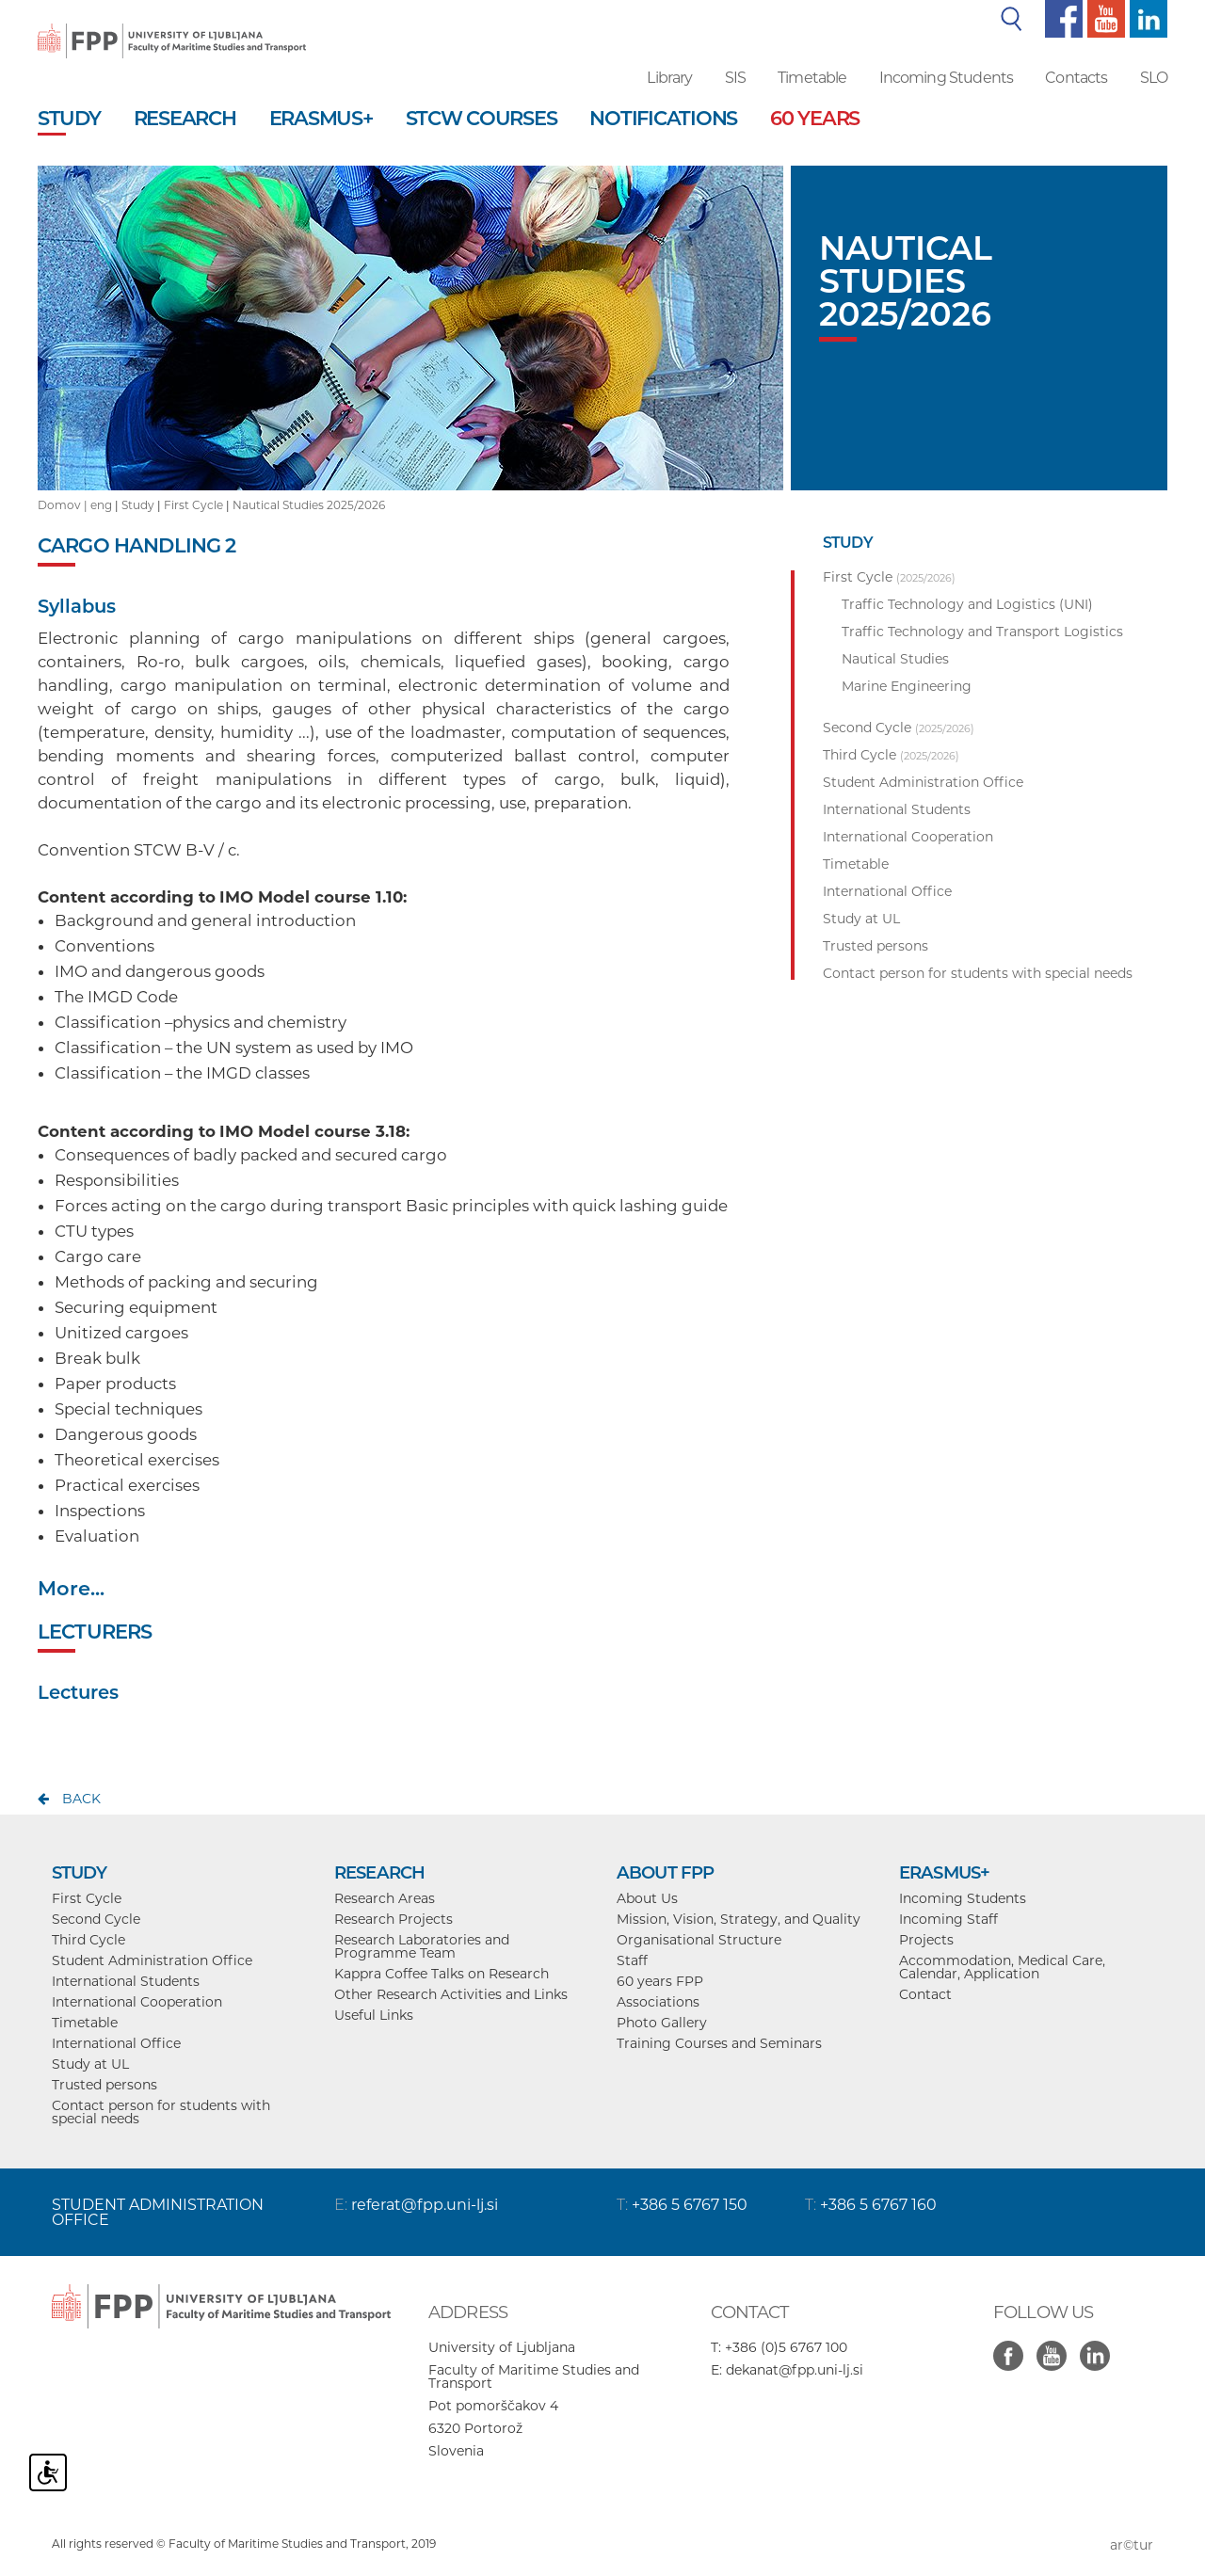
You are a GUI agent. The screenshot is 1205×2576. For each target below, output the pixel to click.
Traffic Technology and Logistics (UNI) (967, 604)
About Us (647, 1898)
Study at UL (90, 2064)
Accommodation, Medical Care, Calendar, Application (1002, 1967)
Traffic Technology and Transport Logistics (982, 631)
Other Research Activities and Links (451, 1994)
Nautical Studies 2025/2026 (309, 505)
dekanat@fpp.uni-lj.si (794, 2369)
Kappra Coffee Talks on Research (441, 1973)
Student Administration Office (152, 1960)
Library (669, 78)
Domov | (64, 505)
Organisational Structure (699, 1939)
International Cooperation (137, 2001)
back (81, 1798)
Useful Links (373, 2015)
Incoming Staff (948, 1919)
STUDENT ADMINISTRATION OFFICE (158, 2212)
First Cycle (193, 505)
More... (71, 1588)
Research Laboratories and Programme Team (421, 1946)
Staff (632, 1960)
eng (101, 505)
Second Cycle (96, 1919)
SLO (1153, 78)
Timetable (812, 78)
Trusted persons (104, 2084)
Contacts (1076, 78)
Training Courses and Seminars (719, 2043)
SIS (735, 78)
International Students (126, 1981)
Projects (926, 1939)
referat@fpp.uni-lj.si (424, 2205)
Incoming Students (946, 78)
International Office (116, 2043)
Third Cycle (88, 1939)
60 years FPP (660, 1981)
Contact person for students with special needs (161, 2112)
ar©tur (1131, 2544)
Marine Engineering (907, 686)
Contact (925, 1994)
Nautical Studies (895, 658)
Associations (658, 2001)
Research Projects (393, 1919)
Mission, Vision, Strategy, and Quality (738, 1919)
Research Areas (384, 1898)
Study (137, 505)
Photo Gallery (662, 2022)
